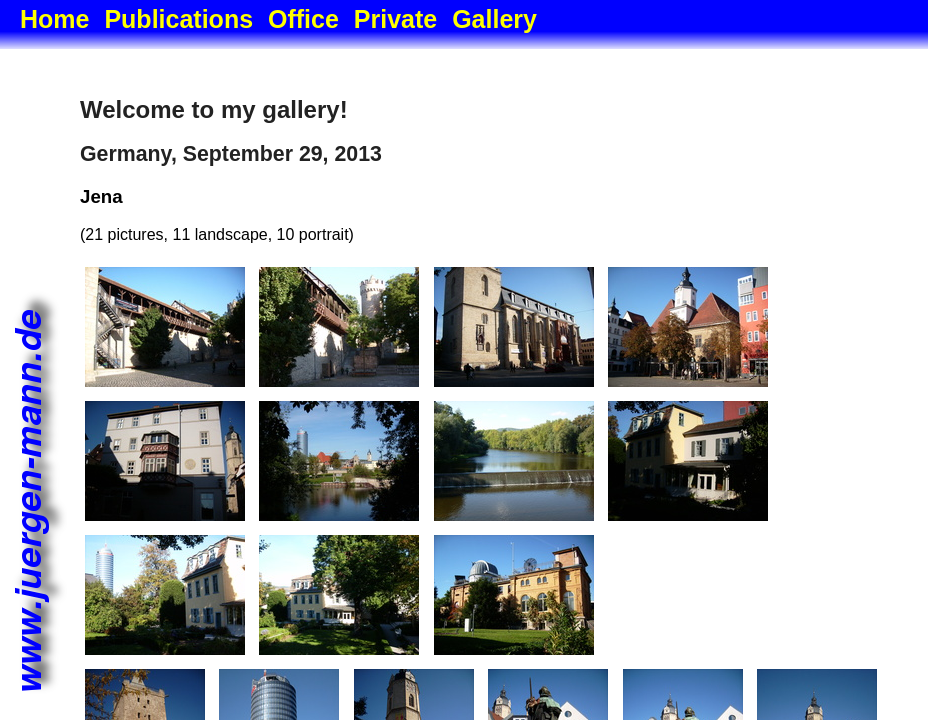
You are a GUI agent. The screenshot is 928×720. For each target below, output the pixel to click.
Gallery (494, 19)
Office (303, 19)
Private (395, 19)
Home (54, 19)
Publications (178, 19)
